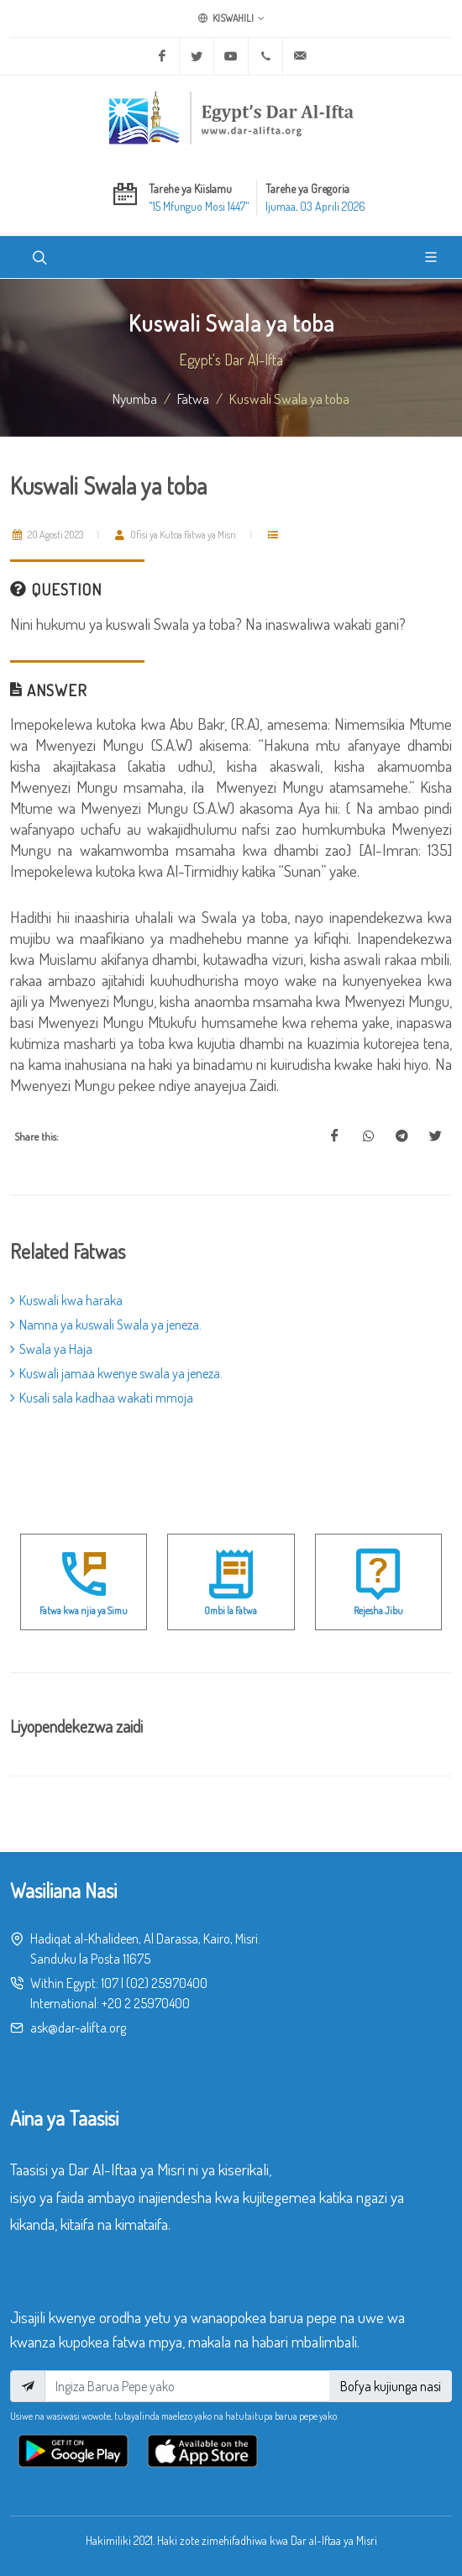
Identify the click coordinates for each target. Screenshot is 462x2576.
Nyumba (135, 398)
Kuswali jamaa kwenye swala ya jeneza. (116, 1373)
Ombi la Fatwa (230, 1610)
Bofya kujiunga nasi (390, 2386)
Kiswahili (231, 18)
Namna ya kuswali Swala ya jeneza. (106, 1324)
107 (109, 1983)
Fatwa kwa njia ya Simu (83, 1610)
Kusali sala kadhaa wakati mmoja (101, 1397)
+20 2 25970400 (146, 2003)
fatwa (193, 398)
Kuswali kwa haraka (66, 1300)
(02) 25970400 (166, 1983)
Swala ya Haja (51, 1348)
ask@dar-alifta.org (78, 2027)
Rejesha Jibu (378, 1610)
